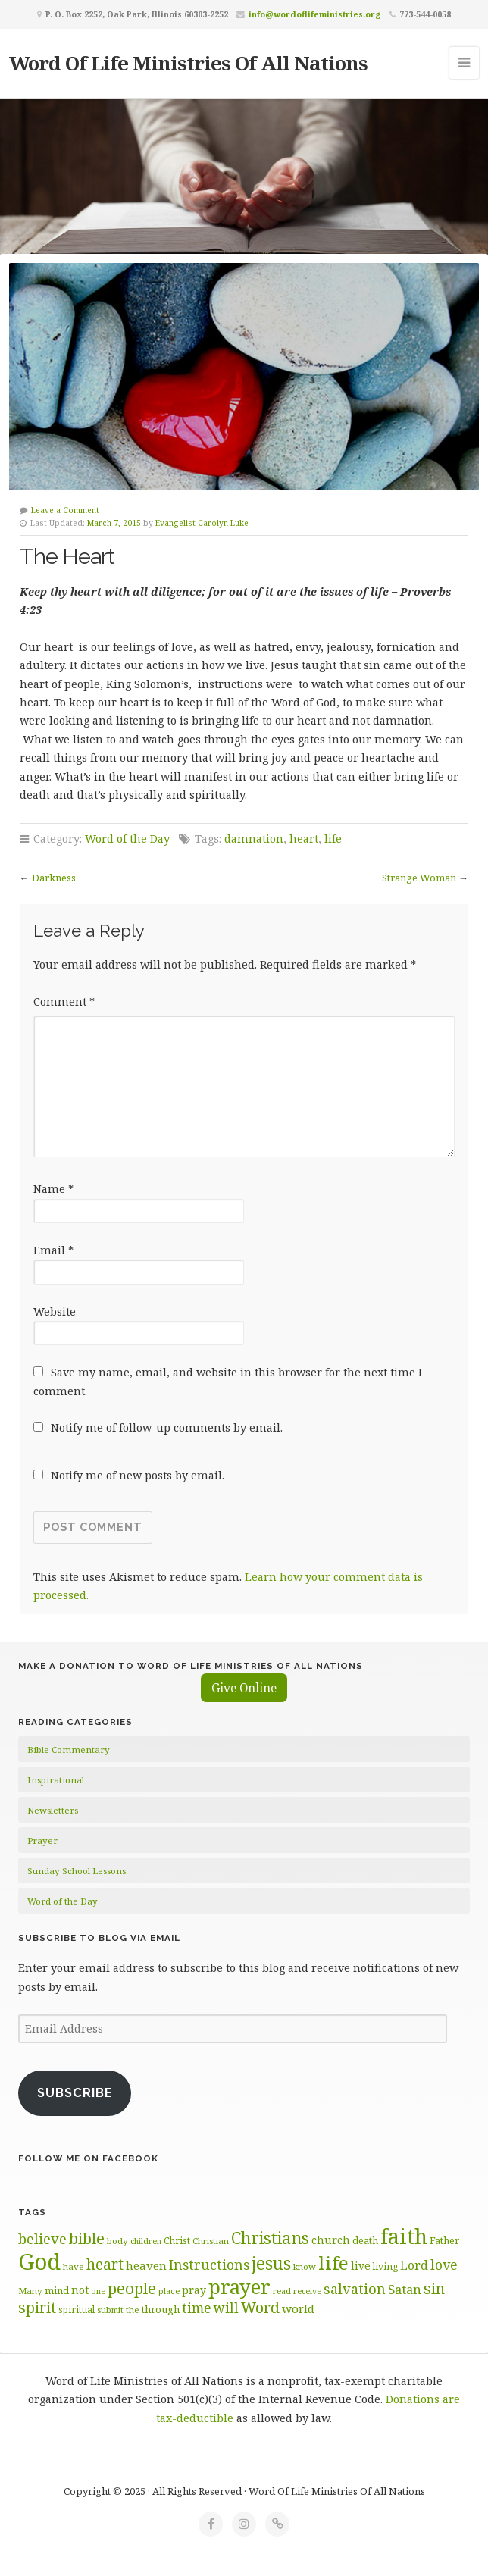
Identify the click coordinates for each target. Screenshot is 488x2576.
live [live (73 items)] (361, 2265)
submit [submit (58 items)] (110, 2309)
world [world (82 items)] (298, 2308)
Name (53, 1189)
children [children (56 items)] (145, 2241)
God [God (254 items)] (39, 2261)
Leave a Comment (65, 510)
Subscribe (75, 2093)
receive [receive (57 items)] (307, 2291)
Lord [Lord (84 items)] (414, 2265)
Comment (64, 1001)
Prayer (42, 1840)
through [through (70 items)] (161, 2309)
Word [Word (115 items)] (260, 2307)
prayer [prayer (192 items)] (239, 2286)
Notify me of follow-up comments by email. (167, 1427)
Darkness (54, 877)
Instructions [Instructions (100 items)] (209, 2264)
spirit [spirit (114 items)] (37, 2307)
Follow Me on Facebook (88, 2158)
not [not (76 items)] (80, 2290)
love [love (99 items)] (444, 2264)
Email (53, 1250)
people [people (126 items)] (132, 2288)
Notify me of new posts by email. (137, 1475)
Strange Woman (419, 877)
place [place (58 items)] (169, 2290)
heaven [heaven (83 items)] (146, 2265)
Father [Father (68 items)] (444, 2240)
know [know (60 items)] (304, 2266)
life (333, 838)
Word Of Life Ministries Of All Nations (188, 63)
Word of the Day (127, 838)
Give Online (244, 1687)
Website (54, 1311)
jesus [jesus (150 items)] (271, 2263)
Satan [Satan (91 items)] (404, 2289)
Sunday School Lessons (76, 1870)
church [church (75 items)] (330, 2240)
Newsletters (52, 1810)
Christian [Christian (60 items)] (210, 2240)
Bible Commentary (68, 1749)
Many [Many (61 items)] (30, 2290)
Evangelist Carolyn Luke (202, 523)
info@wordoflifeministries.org (315, 14)
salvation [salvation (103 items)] (355, 2289)
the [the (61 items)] (132, 2309)
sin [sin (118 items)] (434, 2288)
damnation (253, 838)
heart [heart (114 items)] (105, 2264)
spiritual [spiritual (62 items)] (76, 2309)
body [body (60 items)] (117, 2240)
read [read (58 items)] (282, 2290)
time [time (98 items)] (196, 2308)
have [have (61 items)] (73, 2266)
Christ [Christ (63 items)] (177, 2240)
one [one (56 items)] (98, 2291)
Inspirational (55, 1780)
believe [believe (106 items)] (42, 2238)
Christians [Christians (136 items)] (270, 2238)
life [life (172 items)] (333, 2262)
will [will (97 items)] (226, 2308)
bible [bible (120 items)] (87, 2238)
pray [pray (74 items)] (194, 2290)
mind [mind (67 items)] (57, 2290)
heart (303, 838)
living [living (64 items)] (385, 2266)
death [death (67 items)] (365, 2240)
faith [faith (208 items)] (403, 2236)
